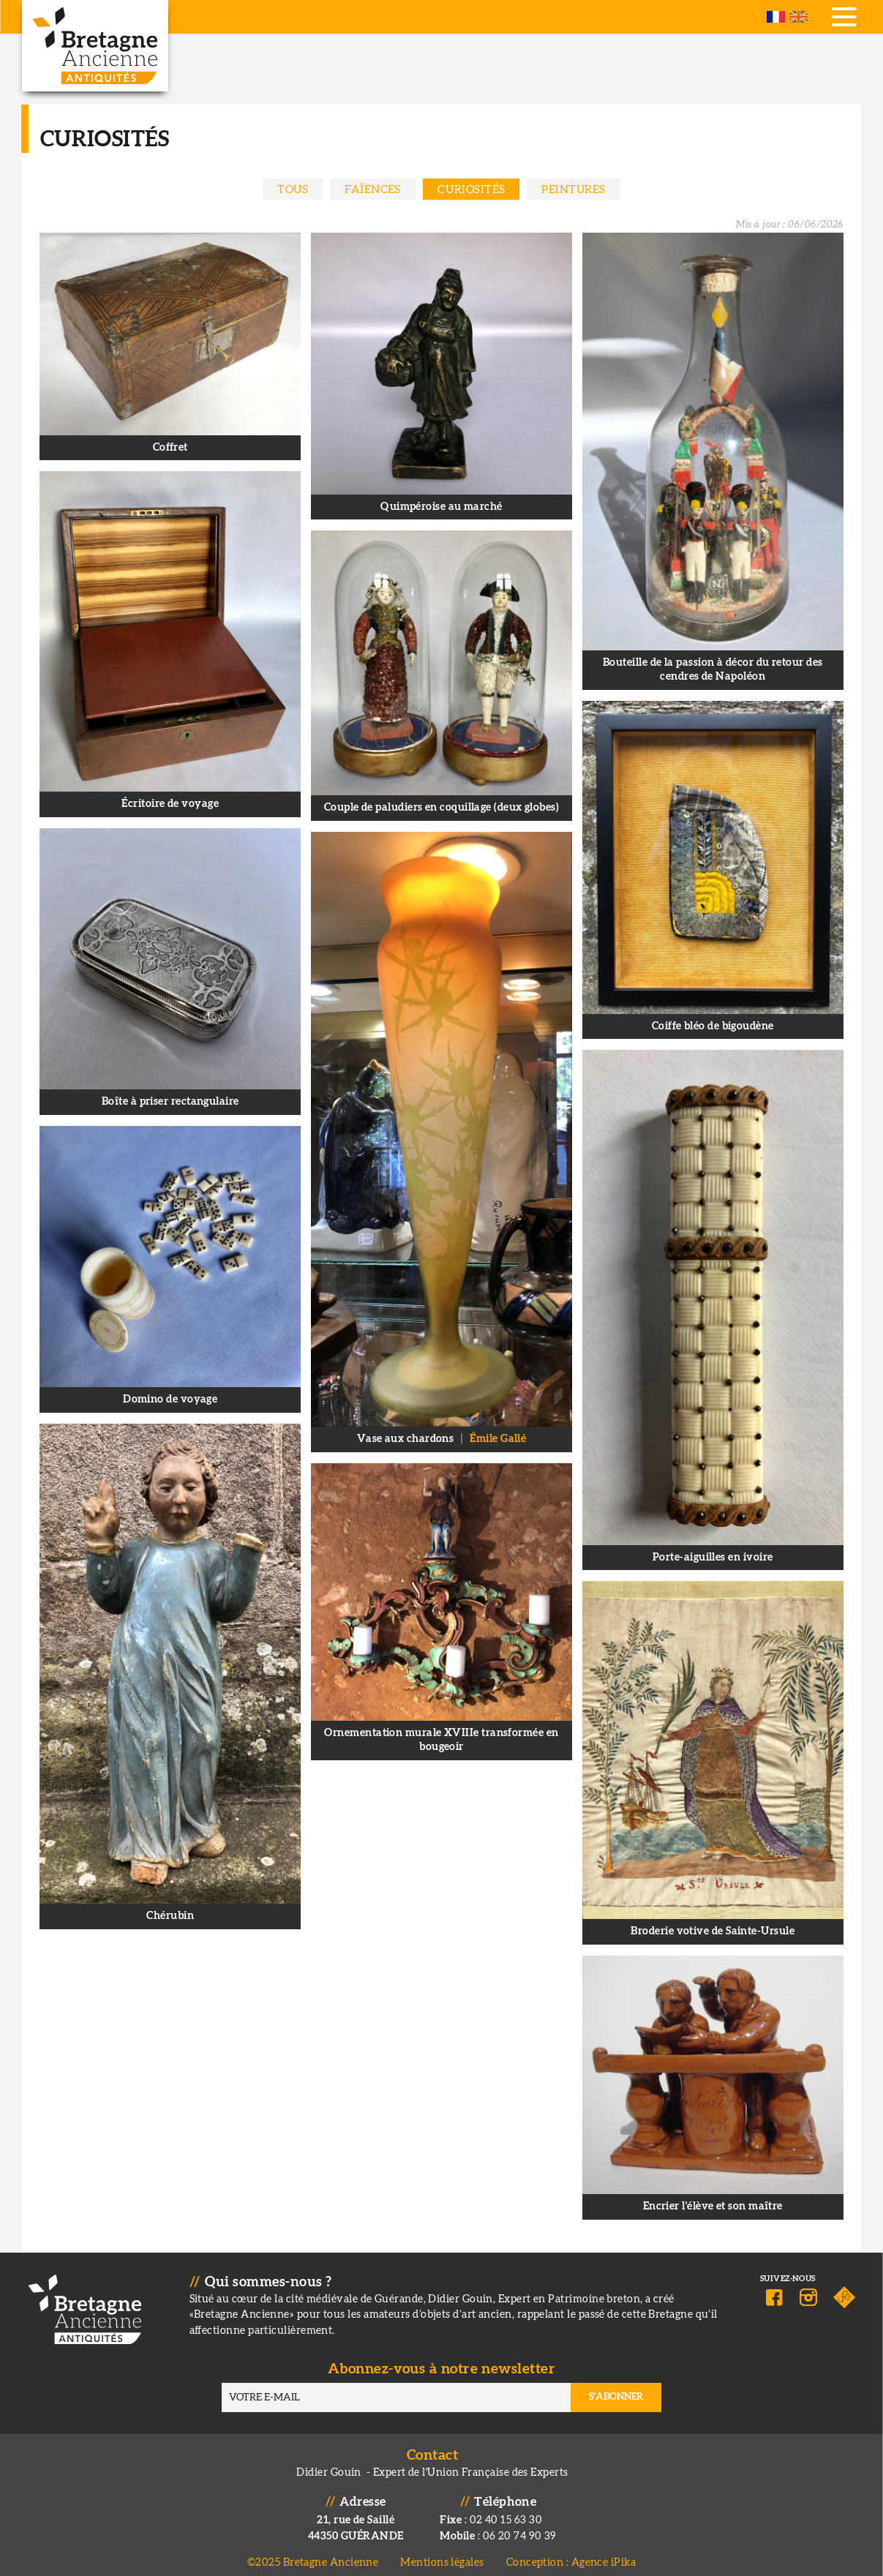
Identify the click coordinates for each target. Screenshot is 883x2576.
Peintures (573, 189)
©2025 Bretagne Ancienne (313, 2553)
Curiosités (471, 189)
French (776, 17)
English (798, 17)
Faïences (373, 189)
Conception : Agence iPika (571, 2553)
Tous (292, 189)
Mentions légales (442, 2553)
